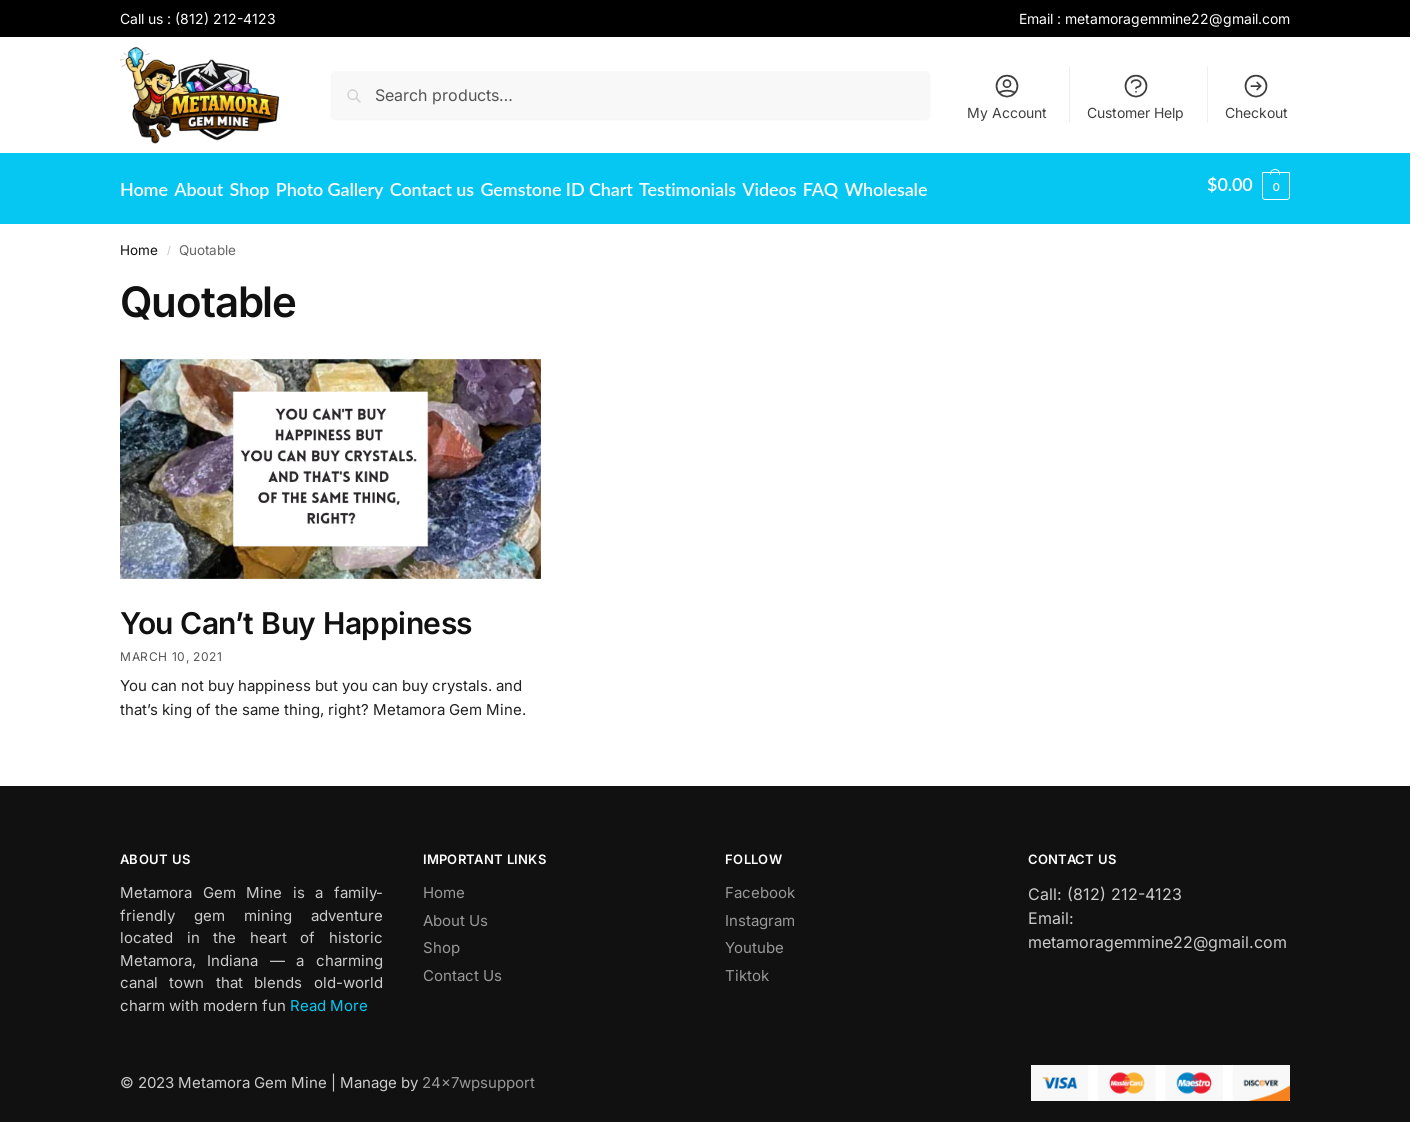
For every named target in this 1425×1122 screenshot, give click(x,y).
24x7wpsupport (478, 1071)
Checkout (1256, 96)
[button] (1248, 184)
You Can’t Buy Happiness (296, 613)
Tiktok (747, 964)
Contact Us (462, 964)
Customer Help (1135, 96)
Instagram (760, 909)
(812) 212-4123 (225, 18)
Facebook (760, 882)
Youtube (754, 937)
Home (139, 240)
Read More (329, 994)
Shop (441, 937)
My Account (1007, 96)
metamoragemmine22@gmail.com (1177, 18)
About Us (455, 909)
